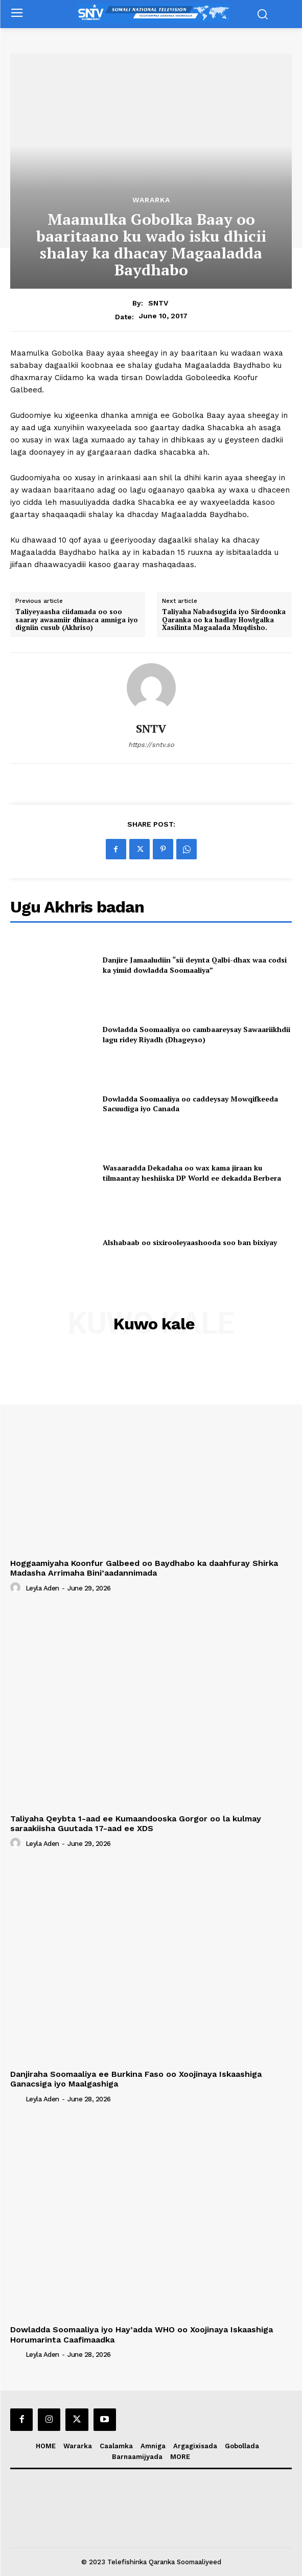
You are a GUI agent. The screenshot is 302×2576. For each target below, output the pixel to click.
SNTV (158, 303)
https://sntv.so (151, 744)
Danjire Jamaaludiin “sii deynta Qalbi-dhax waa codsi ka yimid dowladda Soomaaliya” (195, 965)
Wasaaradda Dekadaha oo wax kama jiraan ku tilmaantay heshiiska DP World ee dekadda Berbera (192, 1173)
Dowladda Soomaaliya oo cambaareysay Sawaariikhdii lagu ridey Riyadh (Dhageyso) (196, 1034)
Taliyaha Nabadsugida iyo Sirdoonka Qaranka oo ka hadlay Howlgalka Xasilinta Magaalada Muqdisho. (224, 620)
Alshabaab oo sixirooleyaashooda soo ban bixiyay (190, 1242)
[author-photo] (17, 1588)
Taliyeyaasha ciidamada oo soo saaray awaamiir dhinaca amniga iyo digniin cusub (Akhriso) (76, 620)
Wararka (151, 199)
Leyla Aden (42, 1588)
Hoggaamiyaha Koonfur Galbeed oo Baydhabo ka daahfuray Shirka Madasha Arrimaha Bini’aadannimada (144, 1568)
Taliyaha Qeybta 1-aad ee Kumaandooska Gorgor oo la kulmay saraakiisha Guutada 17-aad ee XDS (135, 1823)
